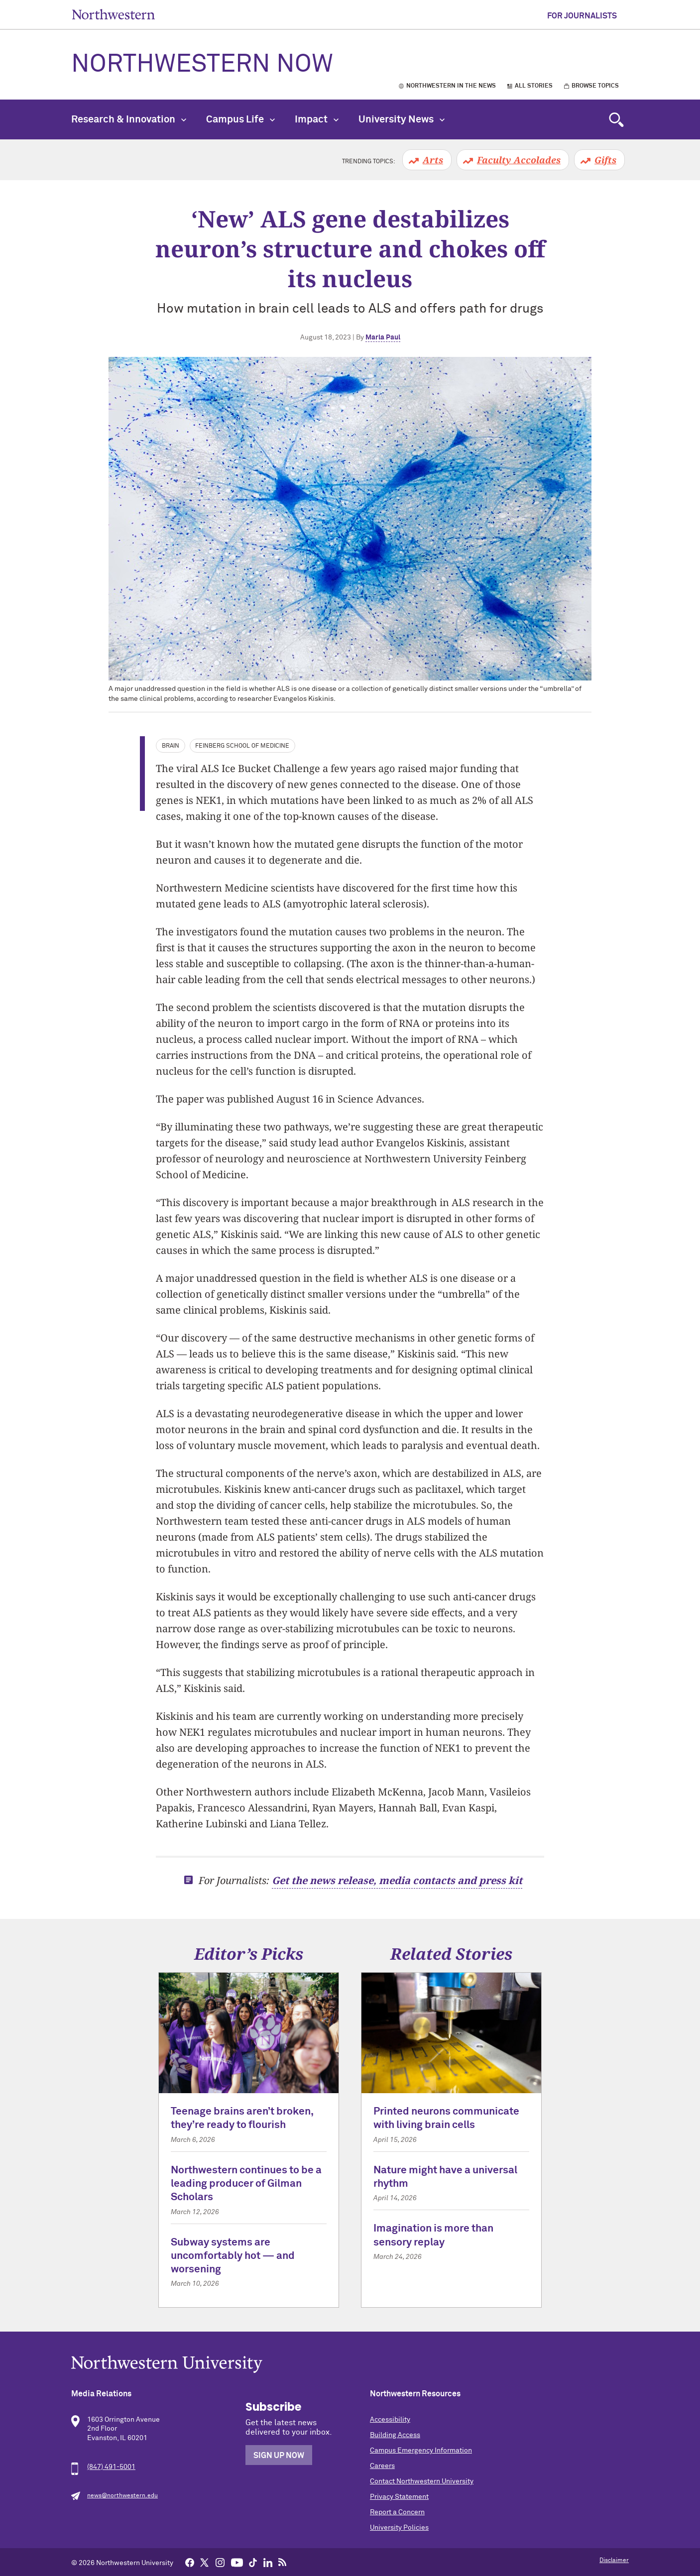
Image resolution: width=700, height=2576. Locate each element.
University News (401, 119)
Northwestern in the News (451, 86)
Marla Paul (382, 337)
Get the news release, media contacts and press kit (397, 1880)
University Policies (399, 2527)
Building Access (395, 2435)
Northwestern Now (202, 64)
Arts (433, 160)
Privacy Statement (399, 2496)
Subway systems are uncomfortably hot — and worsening (233, 2256)
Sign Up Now (278, 2456)
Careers (382, 2466)
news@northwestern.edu (122, 2496)
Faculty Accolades (519, 160)
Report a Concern (397, 2512)
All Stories (534, 86)
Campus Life (240, 119)
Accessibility (390, 2419)
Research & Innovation (128, 119)
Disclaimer (614, 2561)
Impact (317, 119)
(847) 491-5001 (111, 2467)
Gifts (605, 160)
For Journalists (582, 16)
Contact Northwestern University (421, 2481)
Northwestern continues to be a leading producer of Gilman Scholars (246, 2184)
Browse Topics (595, 86)
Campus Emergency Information (421, 2450)
